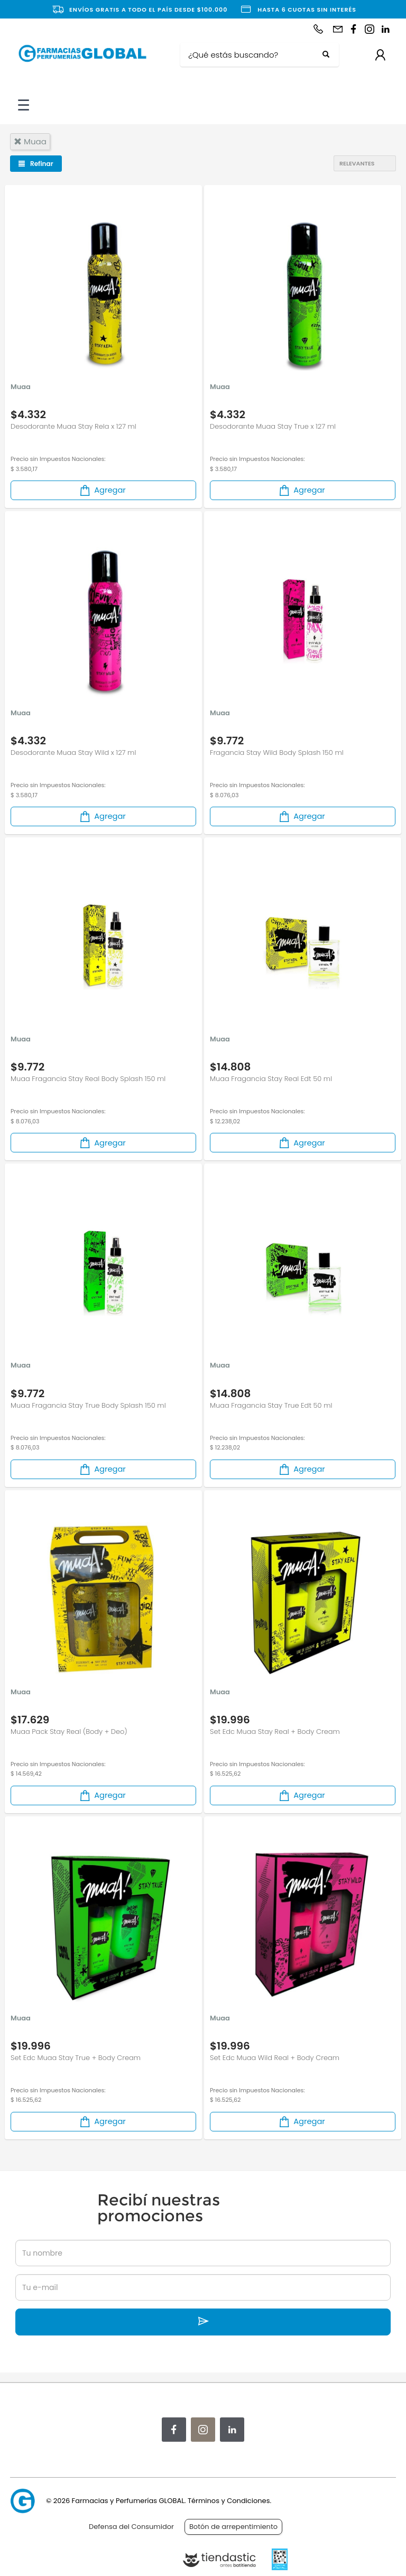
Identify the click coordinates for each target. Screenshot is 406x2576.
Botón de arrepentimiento (233, 2527)
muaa (30, 141)
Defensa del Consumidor (131, 2527)
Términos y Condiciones (229, 2501)
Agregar (102, 490)
